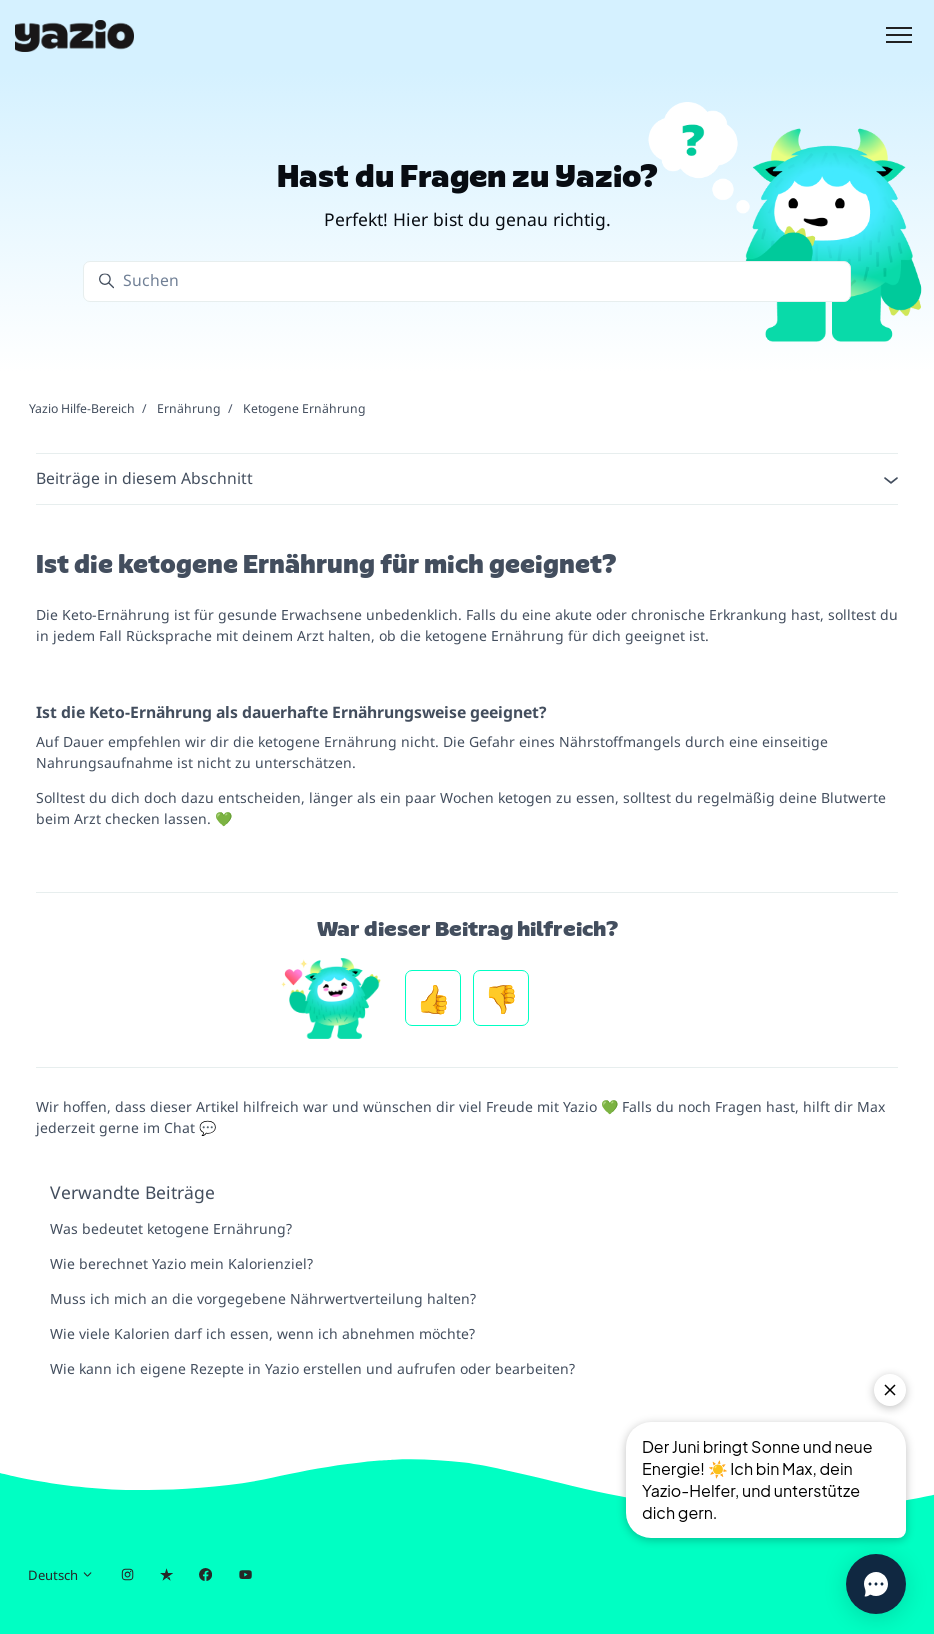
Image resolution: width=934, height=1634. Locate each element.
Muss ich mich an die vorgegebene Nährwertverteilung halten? (263, 1298)
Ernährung (189, 408)
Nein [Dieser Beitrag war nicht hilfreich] (501, 998)
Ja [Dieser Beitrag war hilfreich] (433, 998)
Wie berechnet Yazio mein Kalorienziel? (181, 1263)
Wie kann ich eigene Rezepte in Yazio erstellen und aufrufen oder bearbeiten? (312, 1368)
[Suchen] (467, 281)
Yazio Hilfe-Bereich (82, 408)
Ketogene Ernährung (304, 408)
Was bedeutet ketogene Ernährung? (171, 1228)
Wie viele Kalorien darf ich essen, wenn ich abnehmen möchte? (262, 1333)
